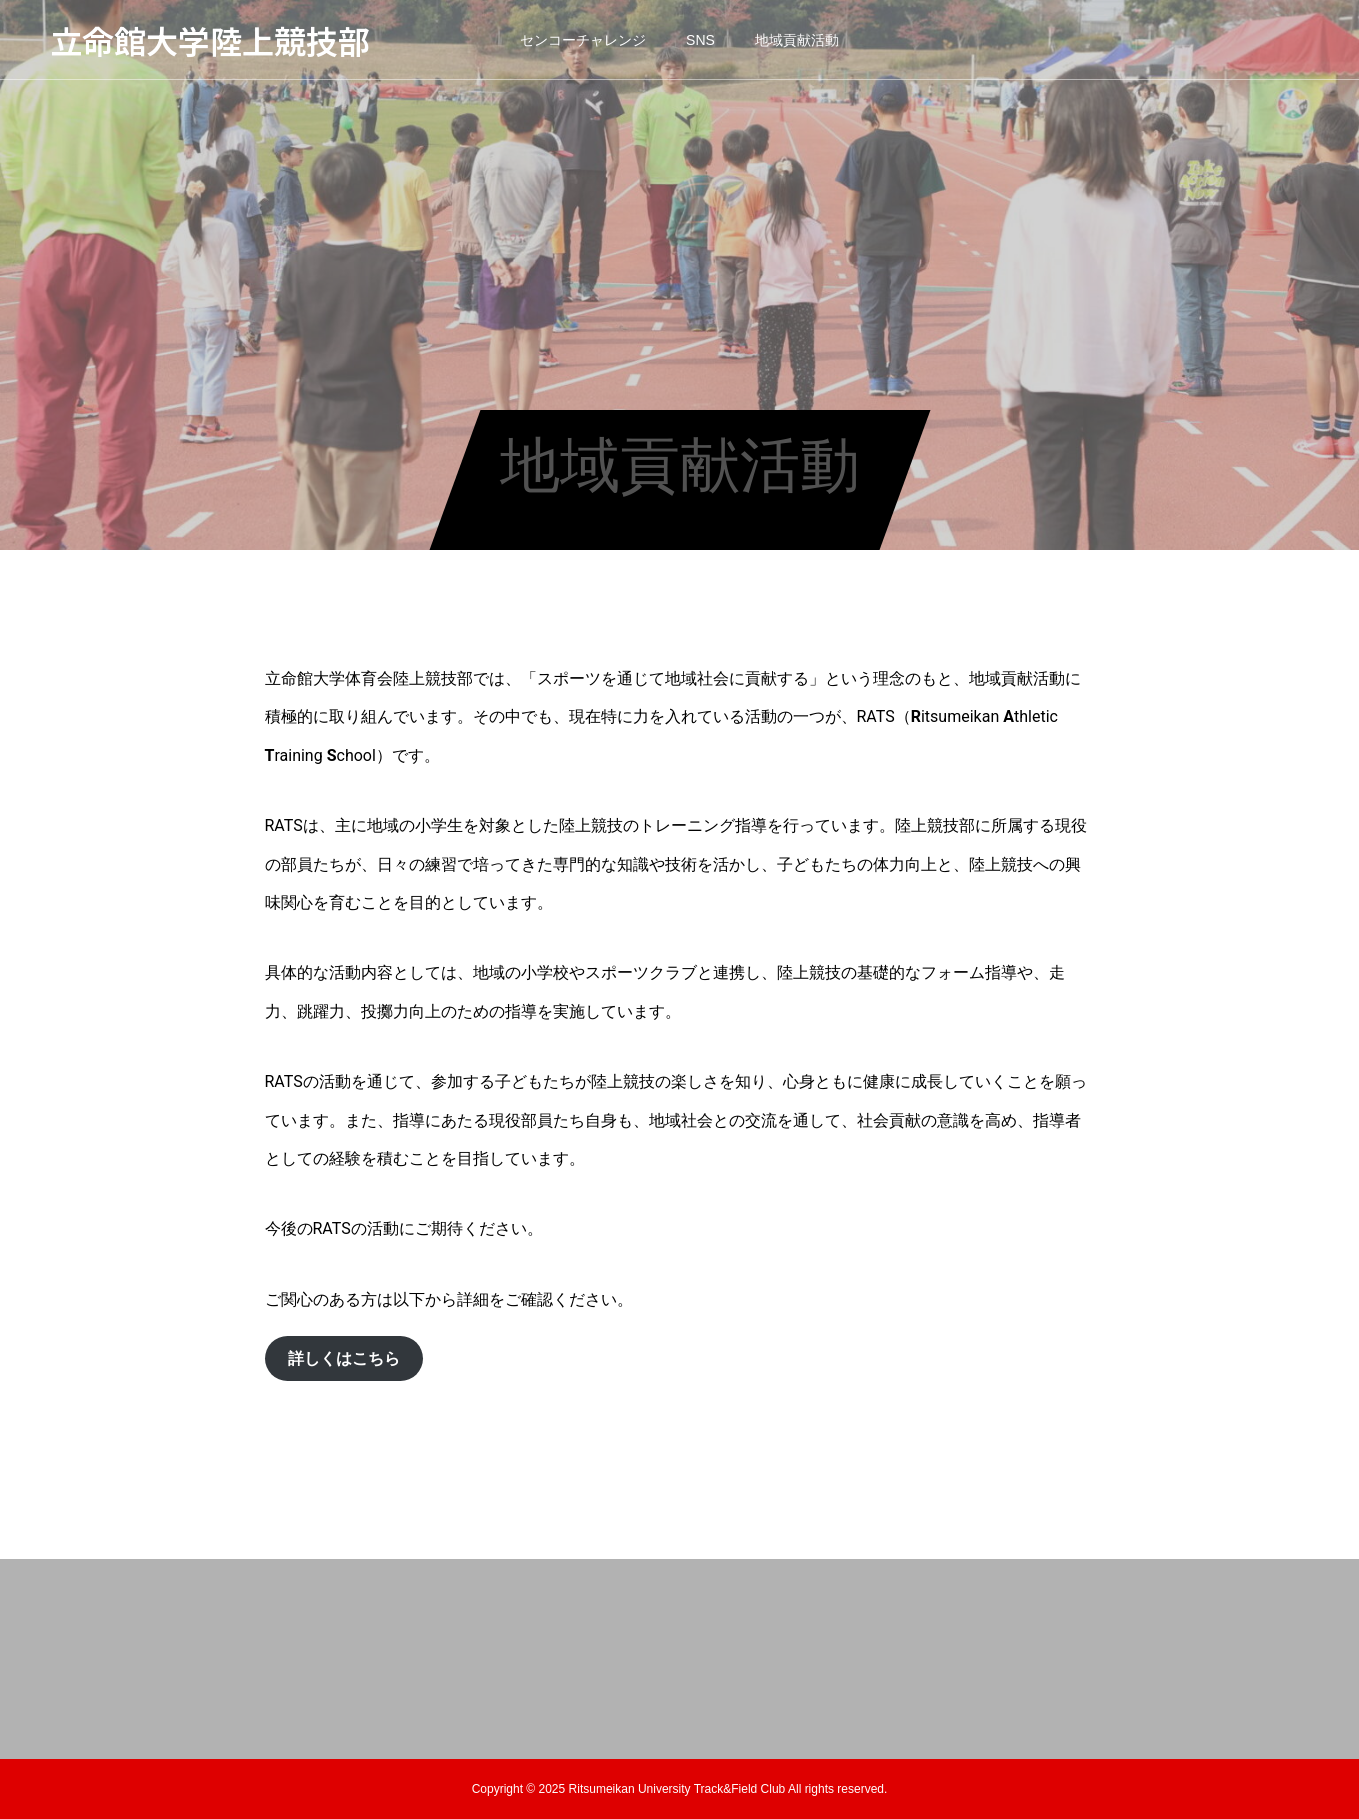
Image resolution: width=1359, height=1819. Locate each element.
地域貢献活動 (797, 40)
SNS (700, 40)
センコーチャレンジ (583, 40)
